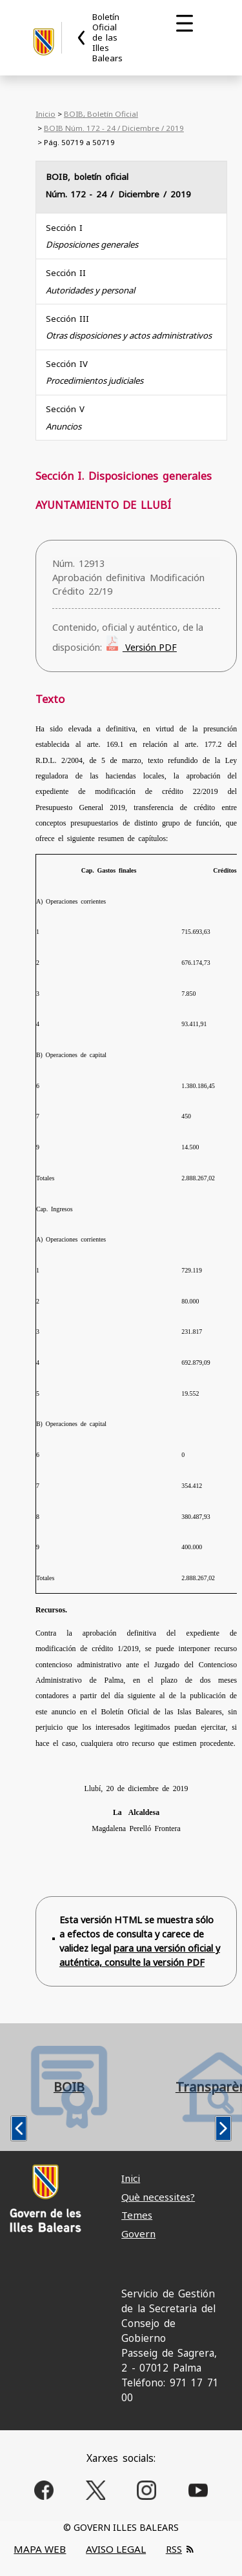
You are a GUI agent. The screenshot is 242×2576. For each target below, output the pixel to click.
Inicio (45, 114)
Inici (130, 2178)
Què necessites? (158, 2196)
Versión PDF (150, 647)
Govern (138, 2233)
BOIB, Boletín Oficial (101, 114)
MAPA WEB (40, 2548)
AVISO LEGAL (116, 2548)
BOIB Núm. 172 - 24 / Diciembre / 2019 (114, 128)
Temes (136, 2214)
